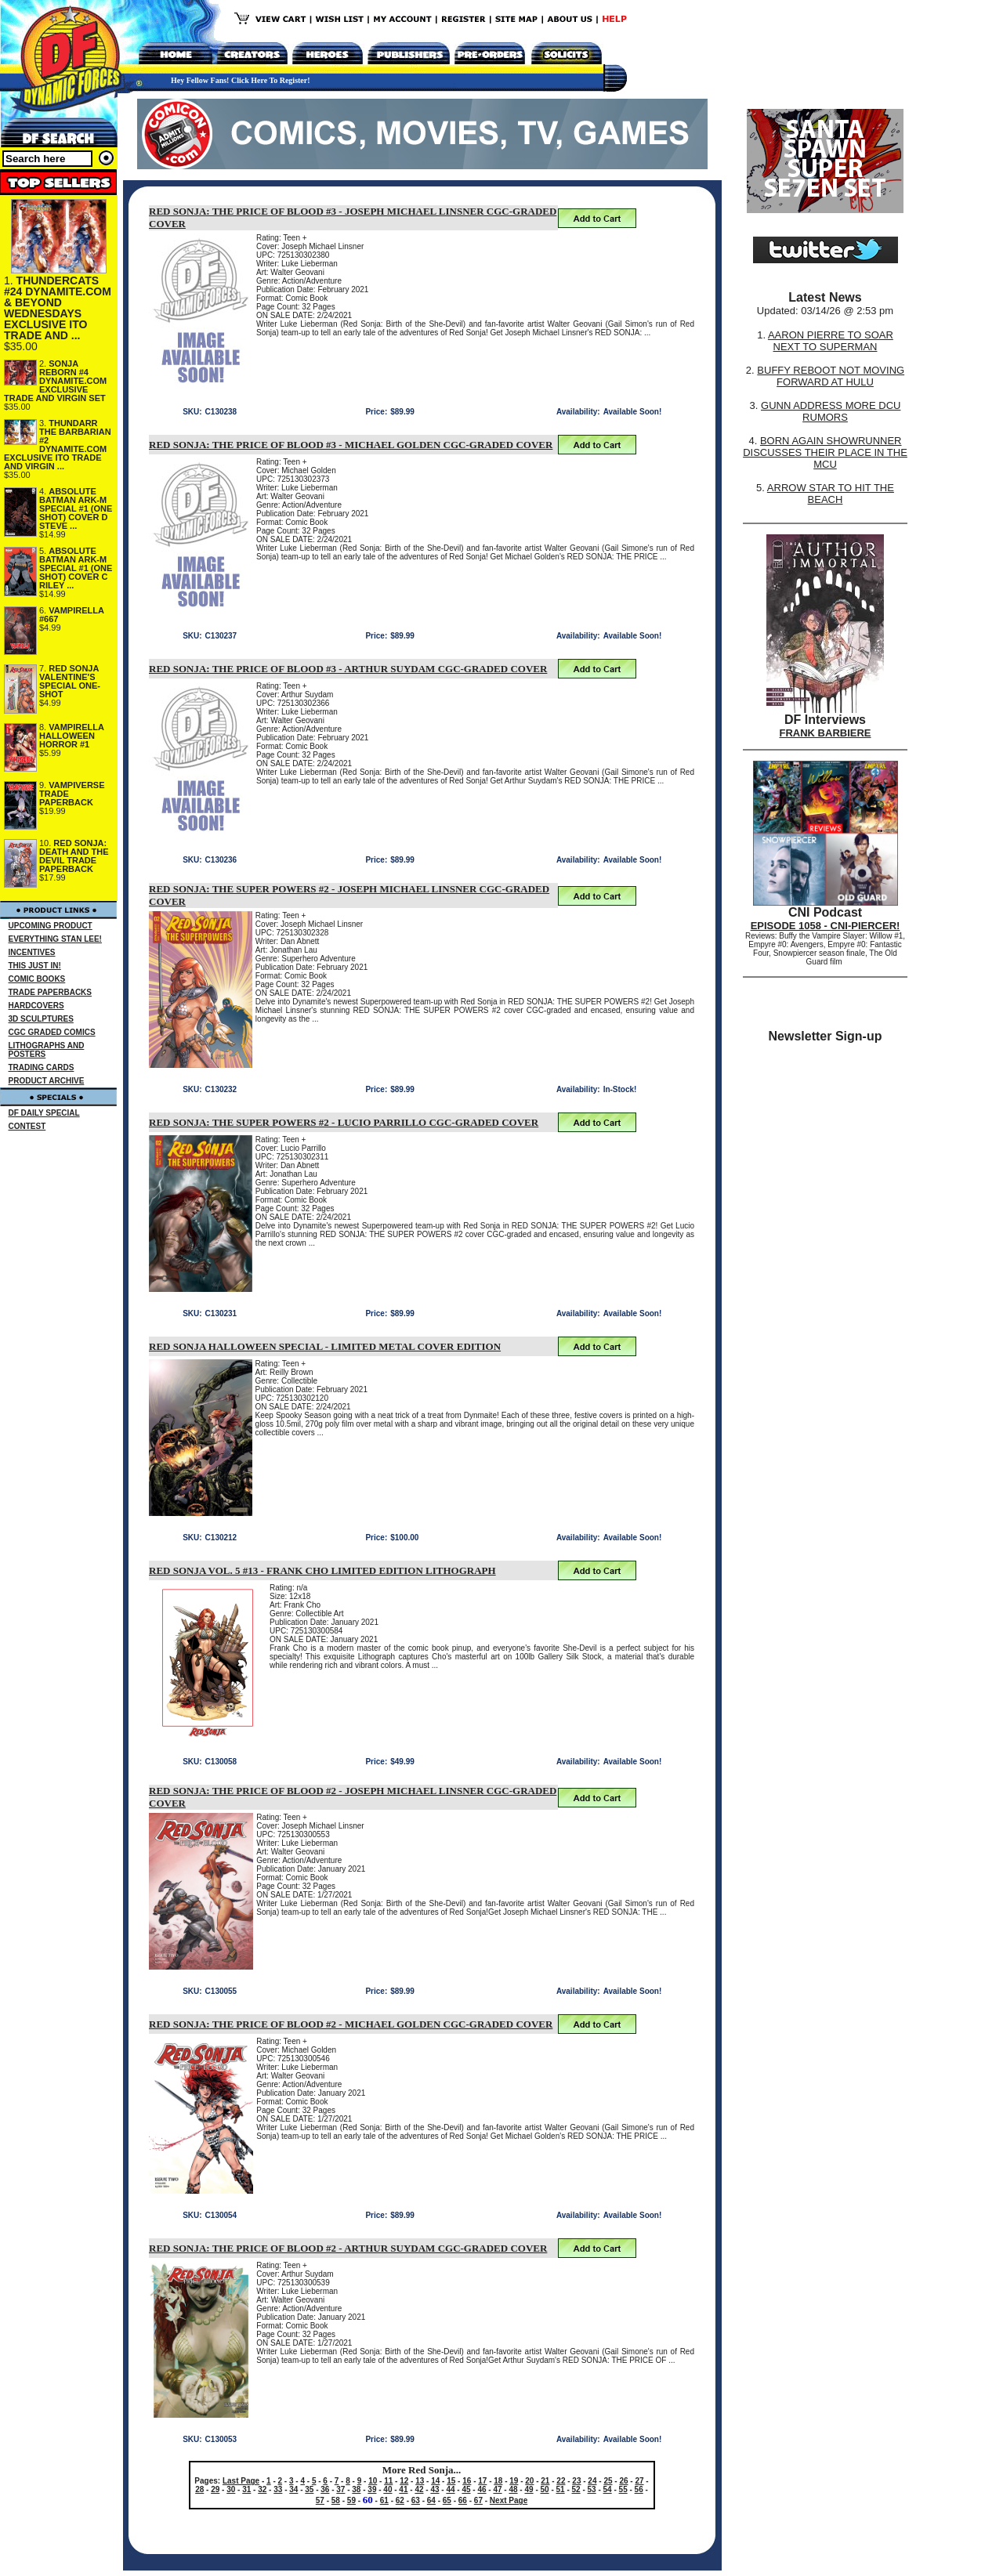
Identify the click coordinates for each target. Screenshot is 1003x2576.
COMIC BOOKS (37, 979)
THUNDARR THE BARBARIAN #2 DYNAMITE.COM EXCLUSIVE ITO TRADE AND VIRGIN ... (57, 444)
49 (528, 2489)
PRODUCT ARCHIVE (47, 1080)
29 (215, 2489)
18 (498, 2481)
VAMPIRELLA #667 (71, 615)
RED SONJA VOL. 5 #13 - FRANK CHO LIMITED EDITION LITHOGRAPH (322, 1570)
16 (466, 2481)
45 (466, 2489)
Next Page (508, 2500)
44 (450, 2489)
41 (403, 2489)
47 (497, 2489)
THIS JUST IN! (35, 965)
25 (607, 2481)
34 (293, 2489)
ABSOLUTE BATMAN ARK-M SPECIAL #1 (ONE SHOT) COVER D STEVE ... (75, 508)
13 (419, 2481)
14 (435, 2481)
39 (372, 2489)
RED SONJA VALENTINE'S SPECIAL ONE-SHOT (69, 681)
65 (447, 2500)
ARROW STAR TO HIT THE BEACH (830, 493)
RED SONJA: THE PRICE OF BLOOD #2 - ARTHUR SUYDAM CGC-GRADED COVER (348, 2248)
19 (513, 2481)
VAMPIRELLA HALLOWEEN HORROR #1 (71, 735)
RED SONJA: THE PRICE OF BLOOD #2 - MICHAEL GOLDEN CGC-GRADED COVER (350, 2024)
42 (419, 2489)
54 (607, 2489)
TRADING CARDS (41, 1067)
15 (451, 2481)
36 (324, 2489)
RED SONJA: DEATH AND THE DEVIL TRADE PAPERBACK (74, 856)
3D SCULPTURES (41, 1019)
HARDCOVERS (36, 1005)
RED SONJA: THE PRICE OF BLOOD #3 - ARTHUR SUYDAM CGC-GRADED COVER (348, 669)
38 (356, 2489)
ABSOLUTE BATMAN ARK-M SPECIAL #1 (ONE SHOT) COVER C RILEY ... (75, 568)
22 (560, 2481)
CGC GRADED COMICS (52, 1032)
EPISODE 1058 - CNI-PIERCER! (825, 926)
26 (623, 2481)
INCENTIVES (32, 952)
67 (478, 2500)
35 (309, 2489)
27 (639, 2481)
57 (320, 2500)
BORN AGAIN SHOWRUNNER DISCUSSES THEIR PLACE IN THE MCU (825, 452)
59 (351, 2500)
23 (576, 2481)
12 (404, 2481)
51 (560, 2489)
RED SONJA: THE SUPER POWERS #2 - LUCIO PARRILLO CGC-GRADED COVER (343, 1122)
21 (545, 2481)
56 (639, 2489)
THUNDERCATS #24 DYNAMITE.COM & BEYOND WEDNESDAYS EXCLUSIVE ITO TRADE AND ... (57, 308)
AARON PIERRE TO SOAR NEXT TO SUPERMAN (830, 341)
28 (199, 2489)
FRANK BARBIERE (825, 733)
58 (335, 2500)
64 (431, 2500)
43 (434, 2489)
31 (246, 2489)
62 (400, 2500)
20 (529, 2481)
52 (576, 2489)
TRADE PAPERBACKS (50, 992)
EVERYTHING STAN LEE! (55, 939)
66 (462, 2500)
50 (545, 2489)
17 (482, 2481)
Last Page (241, 2481)
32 (262, 2489)
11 (388, 2481)
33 (277, 2489)
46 (481, 2489)
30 (230, 2489)
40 (387, 2489)
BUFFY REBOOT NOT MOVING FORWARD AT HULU (830, 376)
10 (372, 2481)
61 (384, 2500)
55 (623, 2489)
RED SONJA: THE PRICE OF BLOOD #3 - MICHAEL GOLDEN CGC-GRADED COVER (350, 444)
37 (340, 2489)
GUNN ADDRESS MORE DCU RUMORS (830, 411)
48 (513, 2489)
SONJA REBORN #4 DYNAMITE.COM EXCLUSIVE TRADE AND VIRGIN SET (55, 381)
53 (592, 2489)
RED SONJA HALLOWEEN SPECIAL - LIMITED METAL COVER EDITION (325, 1346)
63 (415, 2500)
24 (592, 2481)
